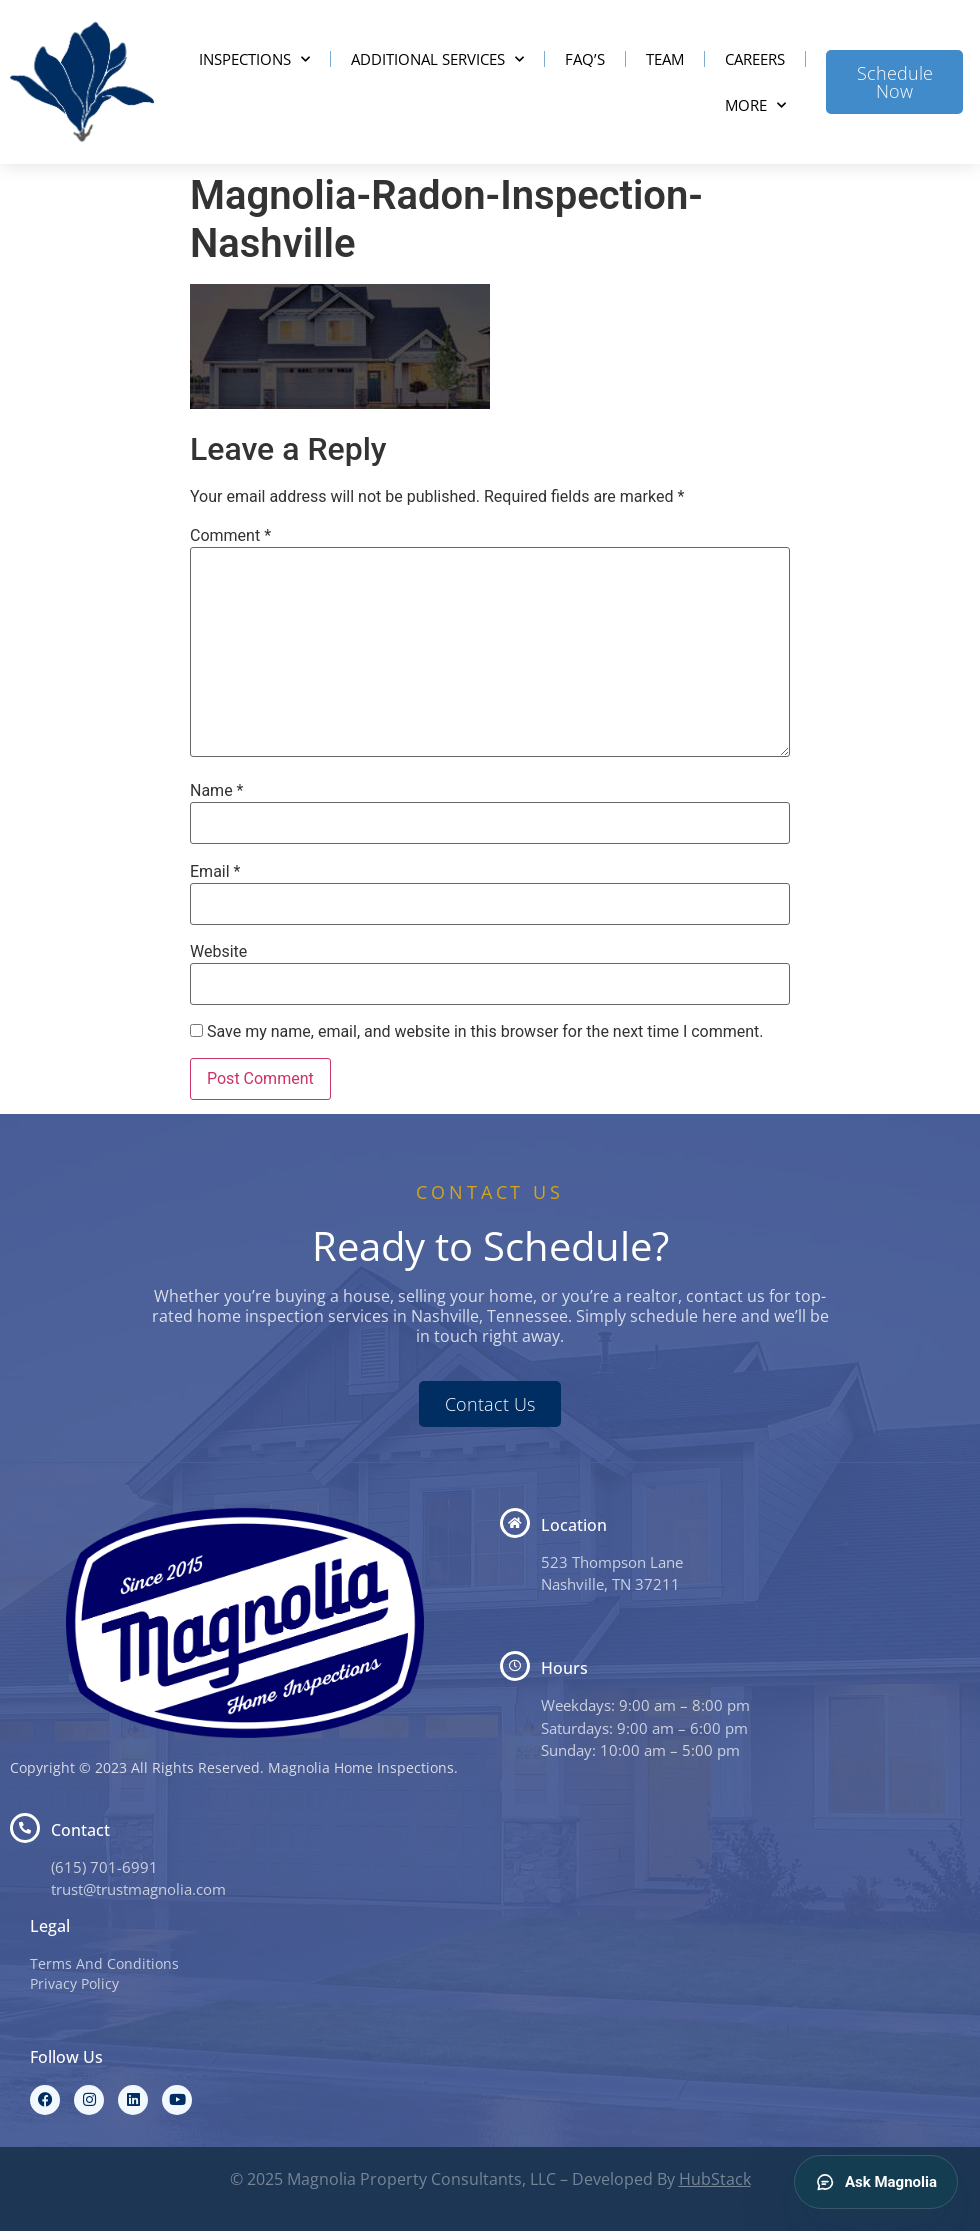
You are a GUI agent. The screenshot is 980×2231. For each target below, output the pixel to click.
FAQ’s (585, 59)
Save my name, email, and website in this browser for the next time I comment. (485, 1032)
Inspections (254, 59)
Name (217, 791)
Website (218, 952)
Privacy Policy (74, 1983)
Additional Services (437, 59)
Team (665, 59)
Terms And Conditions (104, 1963)
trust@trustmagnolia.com (138, 1889)
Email (215, 872)
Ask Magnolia (876, 2182)
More (755, 105)
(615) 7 (75, 1867)
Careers (755, 59)
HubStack (715, 2179)
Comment (230, 536)
